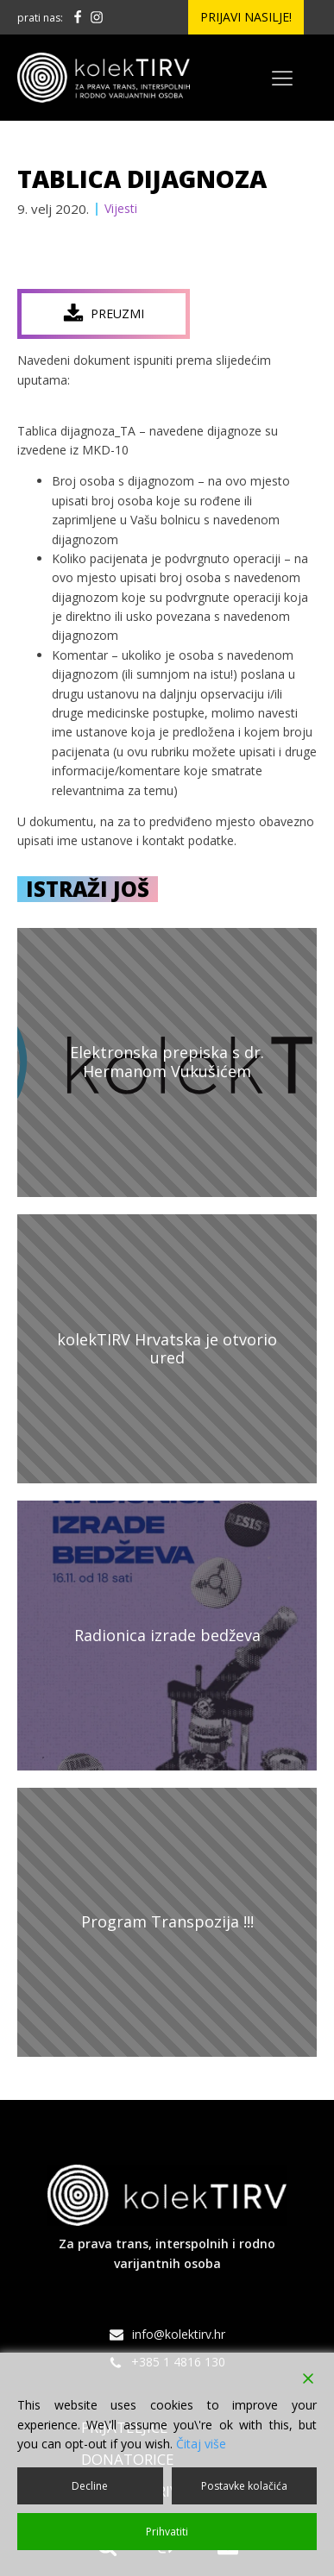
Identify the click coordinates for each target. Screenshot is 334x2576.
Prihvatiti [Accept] (167, 2531)
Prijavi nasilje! (246, 17)
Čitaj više (201, 2443)
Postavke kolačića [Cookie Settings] (244, 2486)
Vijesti (120, 208)
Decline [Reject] (90, 2486)
